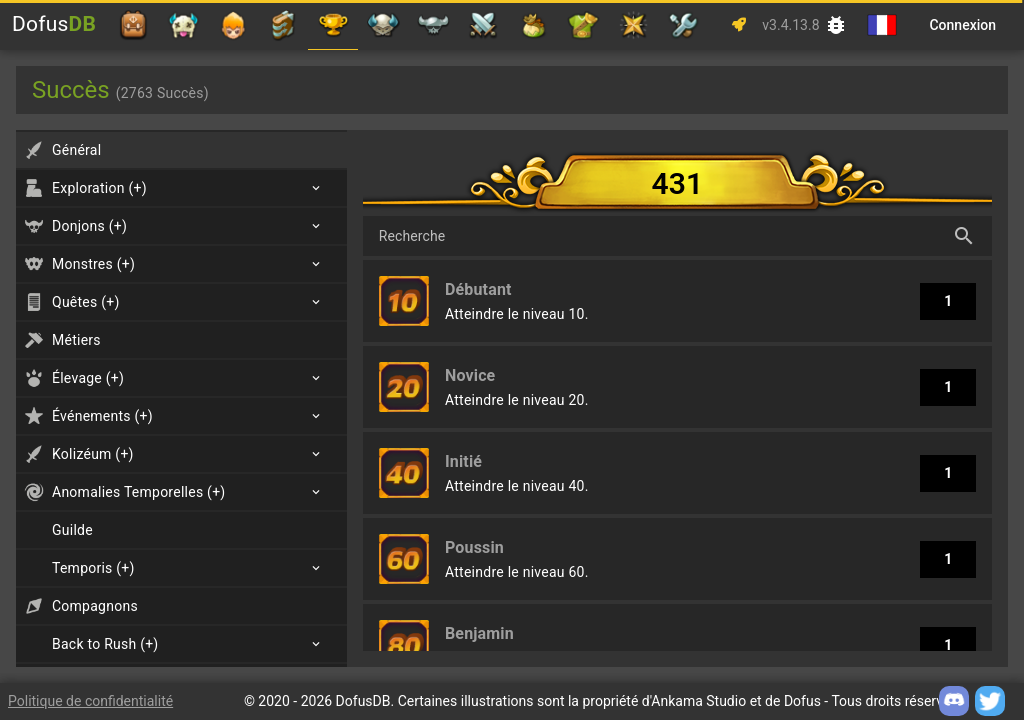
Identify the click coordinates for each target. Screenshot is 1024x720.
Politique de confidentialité (90, 701)
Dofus (54, 24)
